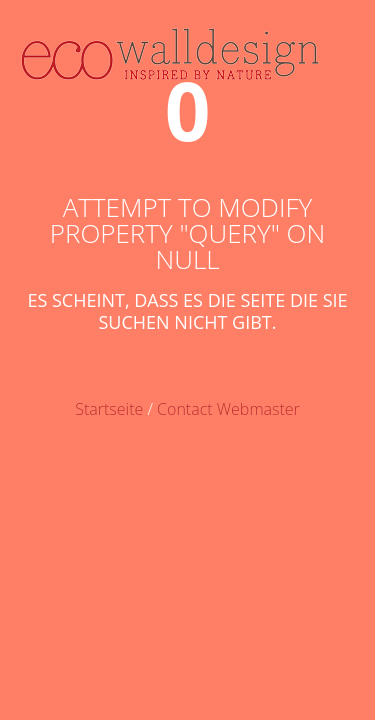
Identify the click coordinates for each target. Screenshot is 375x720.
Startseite (109, 409)
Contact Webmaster (228, 409)
